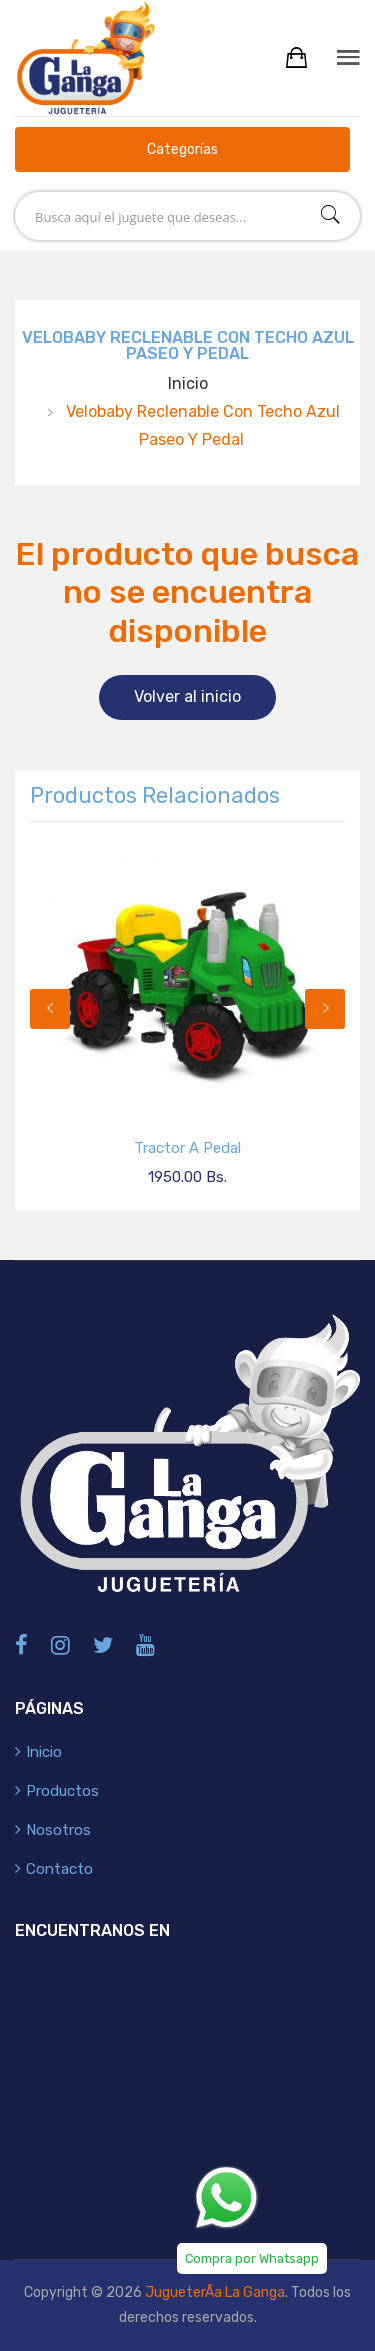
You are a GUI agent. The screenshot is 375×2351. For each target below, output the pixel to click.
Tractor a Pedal (187, 1148)
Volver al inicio (187, 696)
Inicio (188, 383)
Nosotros (58, 1830)
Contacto (59, 1869)
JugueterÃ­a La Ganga (215, 2292)
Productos (62, 1791)
